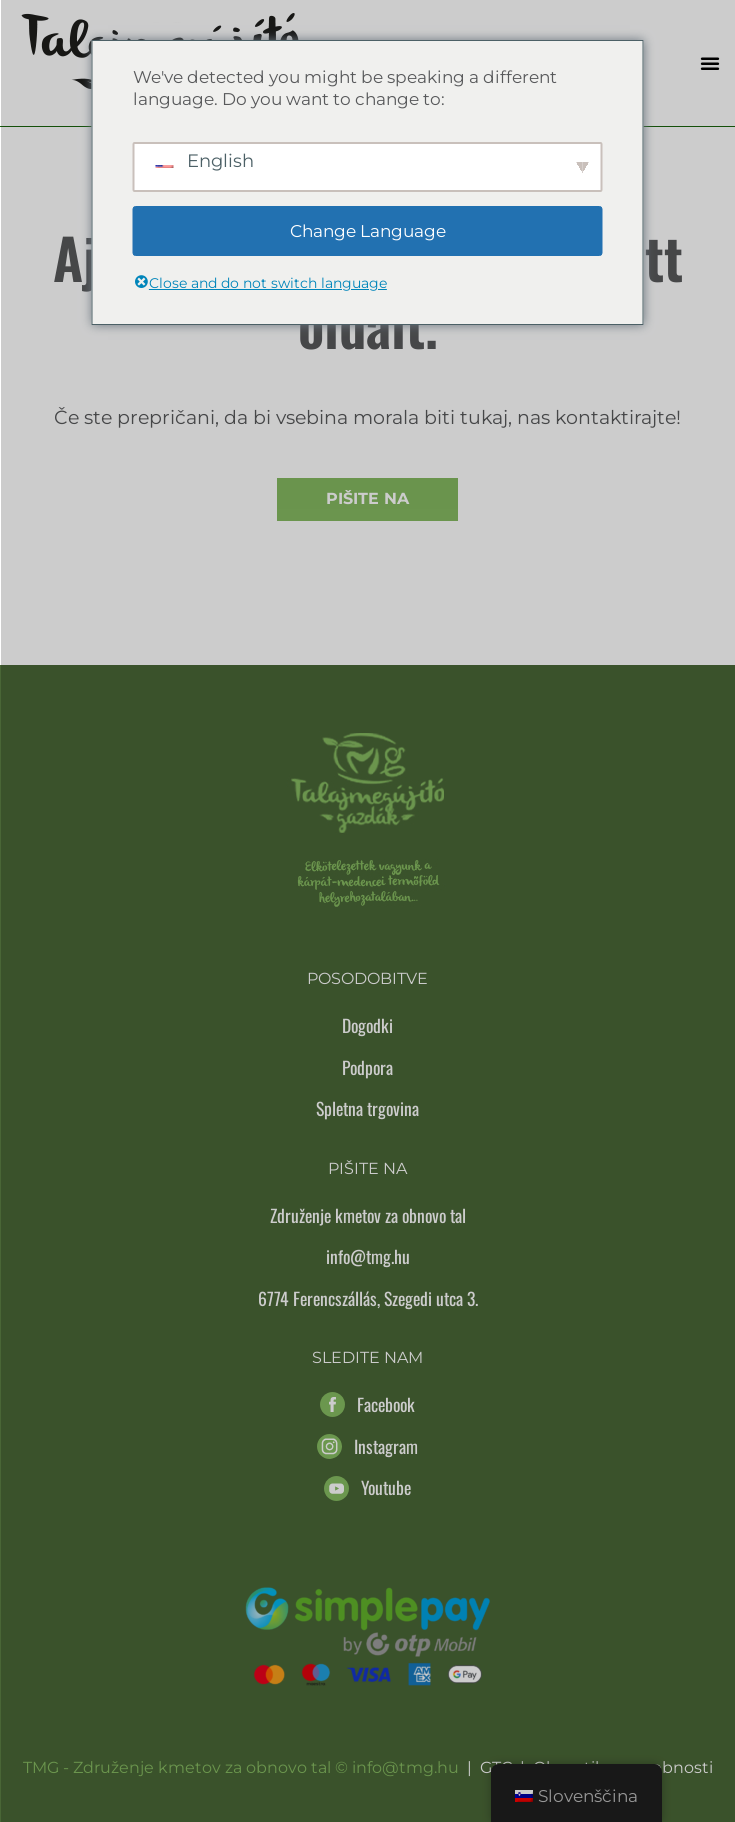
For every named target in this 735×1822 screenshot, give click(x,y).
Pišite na (367, 498)
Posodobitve (367, 978)
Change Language (368, 231)
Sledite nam (367, 1357)
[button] (710, 63)
